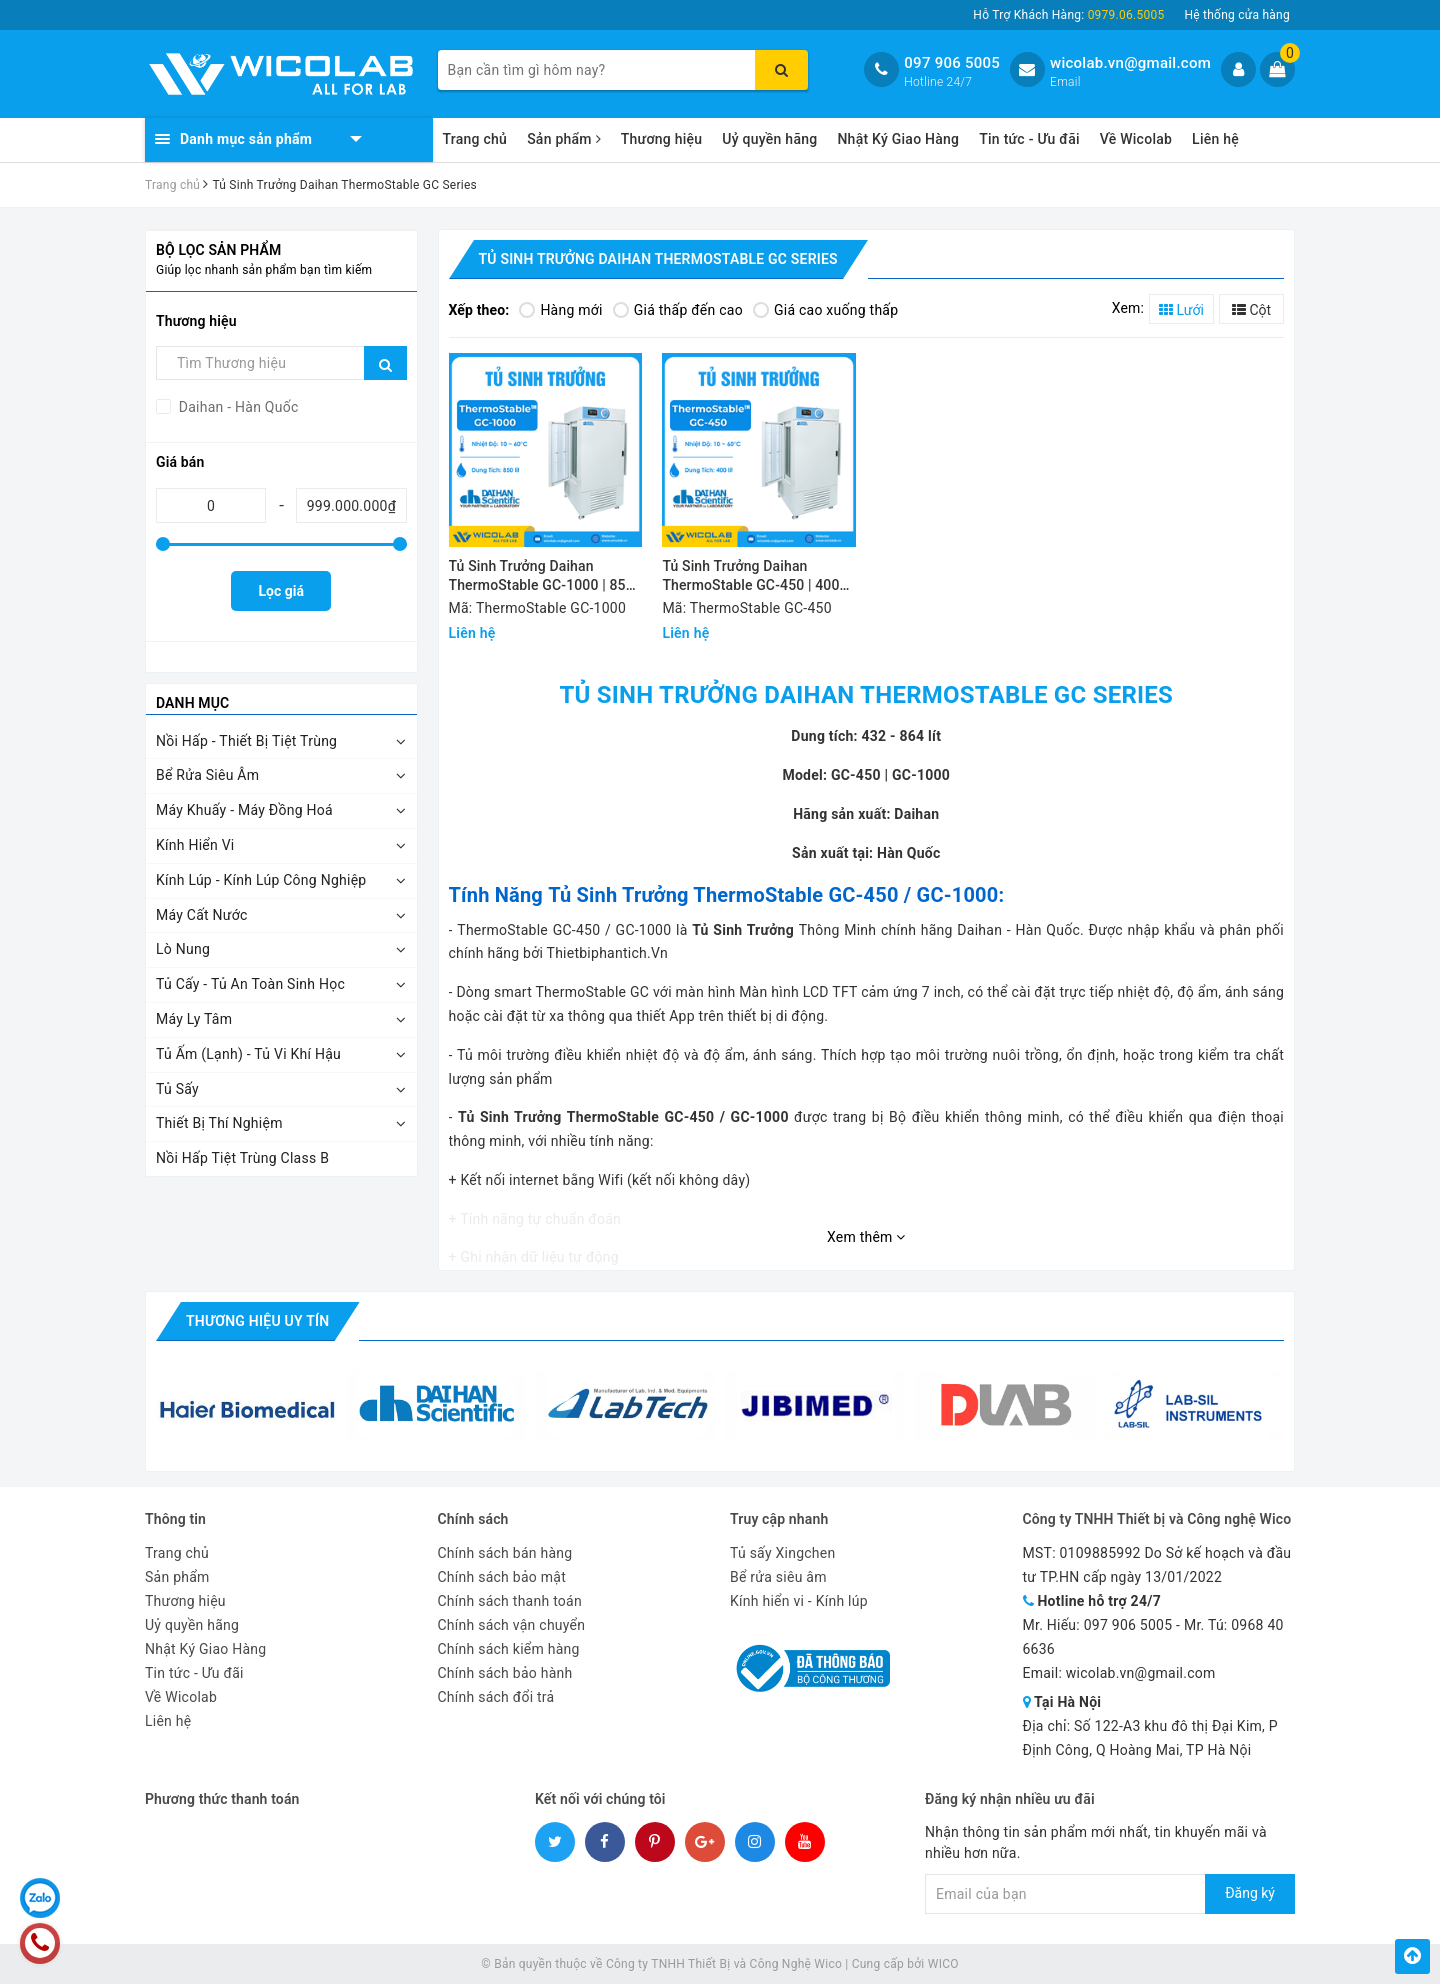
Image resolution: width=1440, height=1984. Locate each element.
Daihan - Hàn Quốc (237, 407)
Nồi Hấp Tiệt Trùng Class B (242, 1158)
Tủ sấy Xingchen (782, 1553)
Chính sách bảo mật (502, 1577)
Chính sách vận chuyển (512, 1625)
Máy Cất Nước (202, 915)
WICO (943, 1964)
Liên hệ (1215, 139)
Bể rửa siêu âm (778, 1577)
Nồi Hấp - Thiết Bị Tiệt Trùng (246, 741)
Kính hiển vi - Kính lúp (799, 1601)
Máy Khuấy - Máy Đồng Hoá (244, 810)
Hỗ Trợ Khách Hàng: (1068, 15)
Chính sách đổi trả (496, 1697)
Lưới (1181, 310)
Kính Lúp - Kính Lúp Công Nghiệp (261, 880)
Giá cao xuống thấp (825, 310)
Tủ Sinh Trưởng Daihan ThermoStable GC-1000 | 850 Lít (541, 577)
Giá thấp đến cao (678, 310)
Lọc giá (281, 591)
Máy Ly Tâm (194, 1019)
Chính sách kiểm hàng (509, 1649)
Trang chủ (475, 139)
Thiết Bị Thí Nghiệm (219, 1123)
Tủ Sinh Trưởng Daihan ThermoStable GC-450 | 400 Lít (750, 577)
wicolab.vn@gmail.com (1130, 63)
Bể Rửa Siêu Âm (207, 775)
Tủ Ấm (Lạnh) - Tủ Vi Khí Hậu (248, 1054)
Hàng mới (560, 310)
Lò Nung (183, 949)
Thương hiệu (662, 139)
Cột (1251, 310)
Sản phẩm (564, 139)
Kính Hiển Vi (195, 845)
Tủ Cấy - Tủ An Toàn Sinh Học (250, 984)
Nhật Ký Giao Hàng (898, 139)
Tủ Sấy (177, 1089)
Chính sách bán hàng (505, 1553)
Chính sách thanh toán (510, 1601)
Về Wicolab (1136, 139)
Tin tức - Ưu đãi (1029, 139)
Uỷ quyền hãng (769, 139)
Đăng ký (1250, 1893)
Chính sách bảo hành (505, 1673)
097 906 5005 (952, 63)
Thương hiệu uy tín (257, 1321)
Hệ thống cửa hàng (1237, 15)
